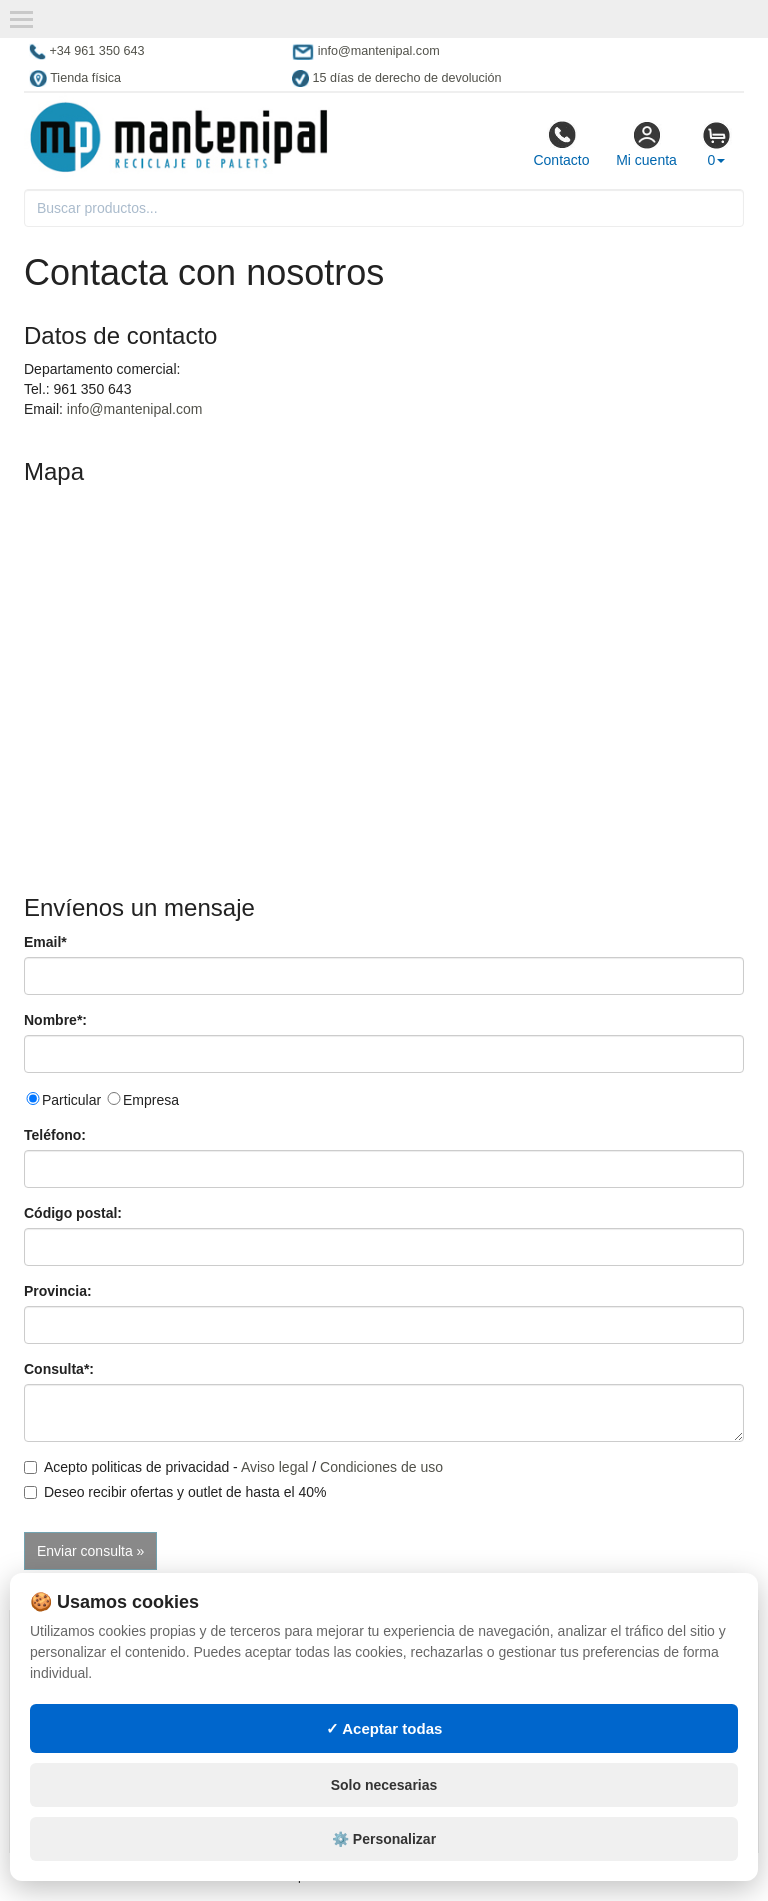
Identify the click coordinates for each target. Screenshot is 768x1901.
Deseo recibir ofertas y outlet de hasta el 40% (175, 1492)
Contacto (561, 144)
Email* (45, 942)
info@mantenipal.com (135, 409)
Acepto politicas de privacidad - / (233, 1467)
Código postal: (73, 1213)
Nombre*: (55, 1020)
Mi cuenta (646, 144)
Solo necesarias (384, 1785)
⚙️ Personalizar (384, 1839)
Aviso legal (274, 1467)
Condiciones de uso (381, 1467)
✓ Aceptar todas (384, 1728)
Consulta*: (59, 1369)
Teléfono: (55, 1135)
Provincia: (58, 1291)
